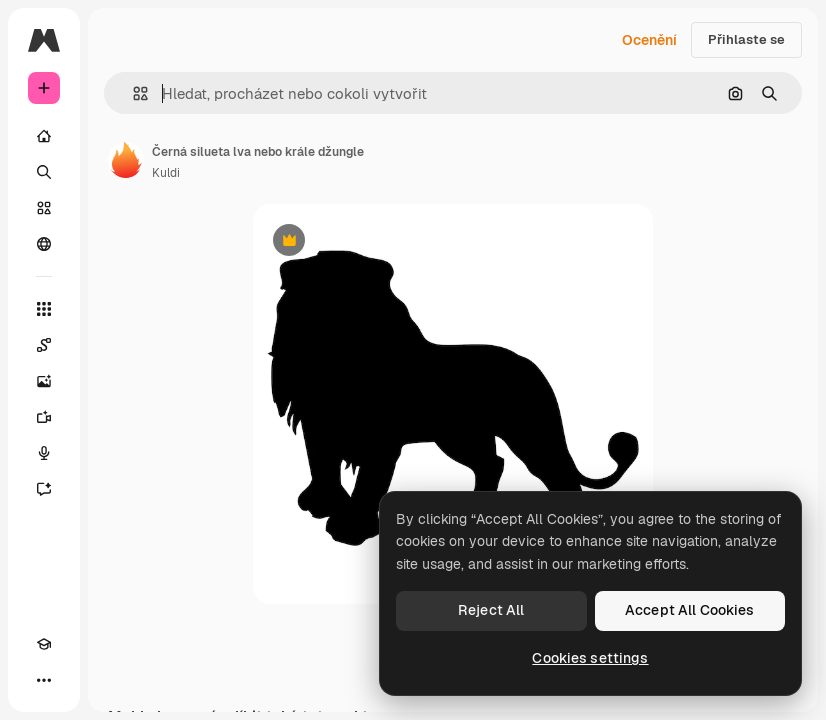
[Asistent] (44, 489)
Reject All (491, 610)
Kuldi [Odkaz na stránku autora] (166, 173)
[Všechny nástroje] (44, 309)
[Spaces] (44, 345)
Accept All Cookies (690, 610)
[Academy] (44, 644)
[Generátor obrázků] (44, 381)
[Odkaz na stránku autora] (126, 160)
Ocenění (649, 40)
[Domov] (44, 136)
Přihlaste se (746, 39)
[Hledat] (44, 172)
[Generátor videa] (44, 417)
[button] (132, 93)
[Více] (44, 680)
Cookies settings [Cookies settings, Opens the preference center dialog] (590, 658)
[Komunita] (44, 244)
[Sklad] (44, 208)
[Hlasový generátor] (44, 453)
